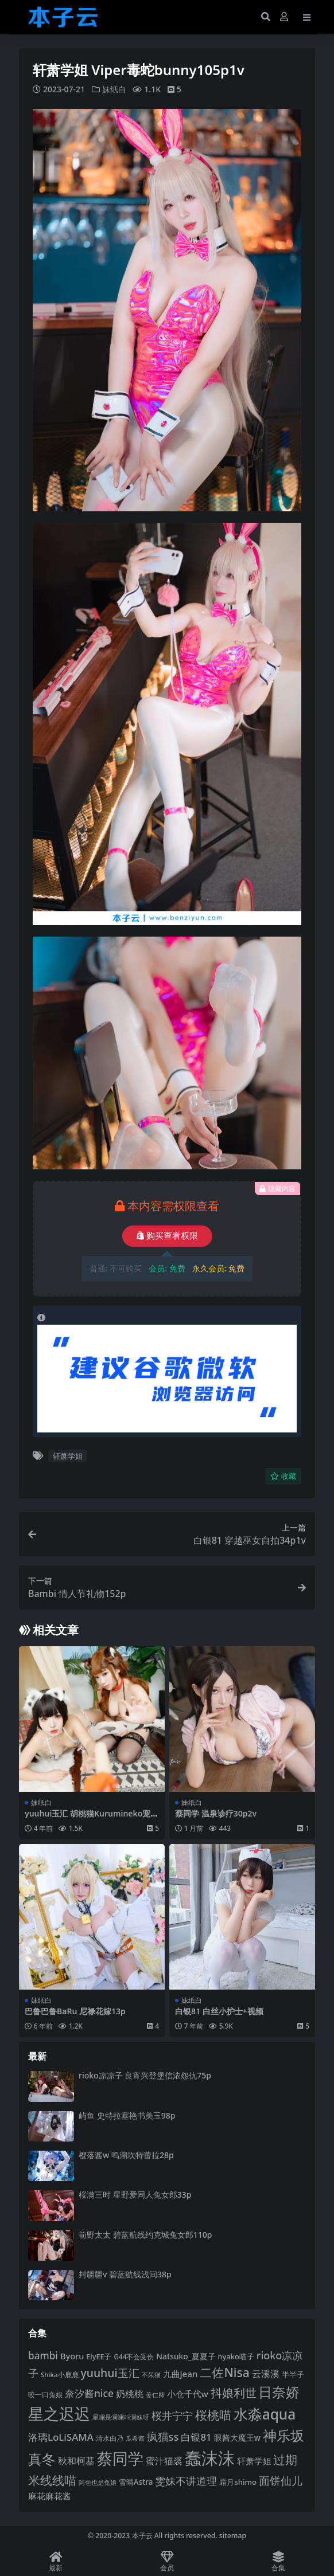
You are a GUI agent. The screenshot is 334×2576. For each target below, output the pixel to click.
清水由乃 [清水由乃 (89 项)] (109, 2437)
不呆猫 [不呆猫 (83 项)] (151, 2374)
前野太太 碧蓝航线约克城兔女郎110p (145, 2234)
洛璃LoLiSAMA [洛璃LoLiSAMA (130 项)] (61, 2436)
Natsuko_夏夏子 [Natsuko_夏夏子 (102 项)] (185, 2356)
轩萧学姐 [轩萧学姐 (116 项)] (254, 2460)
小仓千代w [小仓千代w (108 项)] (187, 2393)
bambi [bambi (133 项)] (43, 2355)
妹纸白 (114, 89)
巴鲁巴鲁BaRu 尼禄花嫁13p (75, 2011)
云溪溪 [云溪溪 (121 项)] (265, 2373)
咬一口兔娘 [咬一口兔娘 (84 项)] (45, 2394)
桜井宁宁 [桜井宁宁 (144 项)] (172, 2415)
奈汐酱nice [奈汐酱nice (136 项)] (89, 2392)
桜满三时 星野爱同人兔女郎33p (135, 2194)
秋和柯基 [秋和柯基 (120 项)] (76, 2460)
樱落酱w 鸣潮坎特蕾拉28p (126, 2154)
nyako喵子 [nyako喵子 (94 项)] (236, 2356)
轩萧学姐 (68, 1455)
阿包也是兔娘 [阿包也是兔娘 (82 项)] (97, 2481)
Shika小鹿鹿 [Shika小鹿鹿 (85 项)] (60, 2374)
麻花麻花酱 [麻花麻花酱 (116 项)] (49, 2495)
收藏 (283, 1475)
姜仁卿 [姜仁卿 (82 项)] (155, 2394)
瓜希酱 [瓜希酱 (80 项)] (135, 2437)
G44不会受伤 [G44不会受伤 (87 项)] (134, 2356)
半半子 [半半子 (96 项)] (293, 2374)
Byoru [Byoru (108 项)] (72, 2356)
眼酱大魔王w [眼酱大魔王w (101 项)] (237, 2437)
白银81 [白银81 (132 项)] (196, 2436)
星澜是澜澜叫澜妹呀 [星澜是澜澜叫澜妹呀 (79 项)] (120, 2417)
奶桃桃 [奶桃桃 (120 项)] (129, 2393)
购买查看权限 (167, 1235)
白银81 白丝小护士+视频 (219, 2011)
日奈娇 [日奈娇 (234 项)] (279, 2391)
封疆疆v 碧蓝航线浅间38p (125, 2273)
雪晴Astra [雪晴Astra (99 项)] (136, 2481)
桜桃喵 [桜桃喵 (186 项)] (213, 2414)
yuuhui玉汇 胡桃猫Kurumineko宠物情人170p (91, 1818)
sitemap (232, 2535)
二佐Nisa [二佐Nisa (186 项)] (224, 2372)
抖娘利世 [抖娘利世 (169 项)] (234, 2392)
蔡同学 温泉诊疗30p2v (216, 1813)
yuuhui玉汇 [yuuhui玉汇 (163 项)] (109, 2373)
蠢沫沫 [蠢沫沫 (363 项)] (210, 2457)
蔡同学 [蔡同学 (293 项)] (120, 2457)
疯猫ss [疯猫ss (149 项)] (163, 2436)
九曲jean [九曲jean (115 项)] (180, 2373)
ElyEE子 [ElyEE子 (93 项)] (98, 2356)
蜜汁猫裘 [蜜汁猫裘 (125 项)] (164, 2460)
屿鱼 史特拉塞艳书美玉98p (127, 2114)
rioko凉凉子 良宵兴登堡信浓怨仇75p (145, 2075)
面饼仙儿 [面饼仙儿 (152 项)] (280, 2480)
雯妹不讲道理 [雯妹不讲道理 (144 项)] (186, 2480)
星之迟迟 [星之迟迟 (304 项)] (59, 2413)
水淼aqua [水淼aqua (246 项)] (265, 2413)
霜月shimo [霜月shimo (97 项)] (238, 2481)
